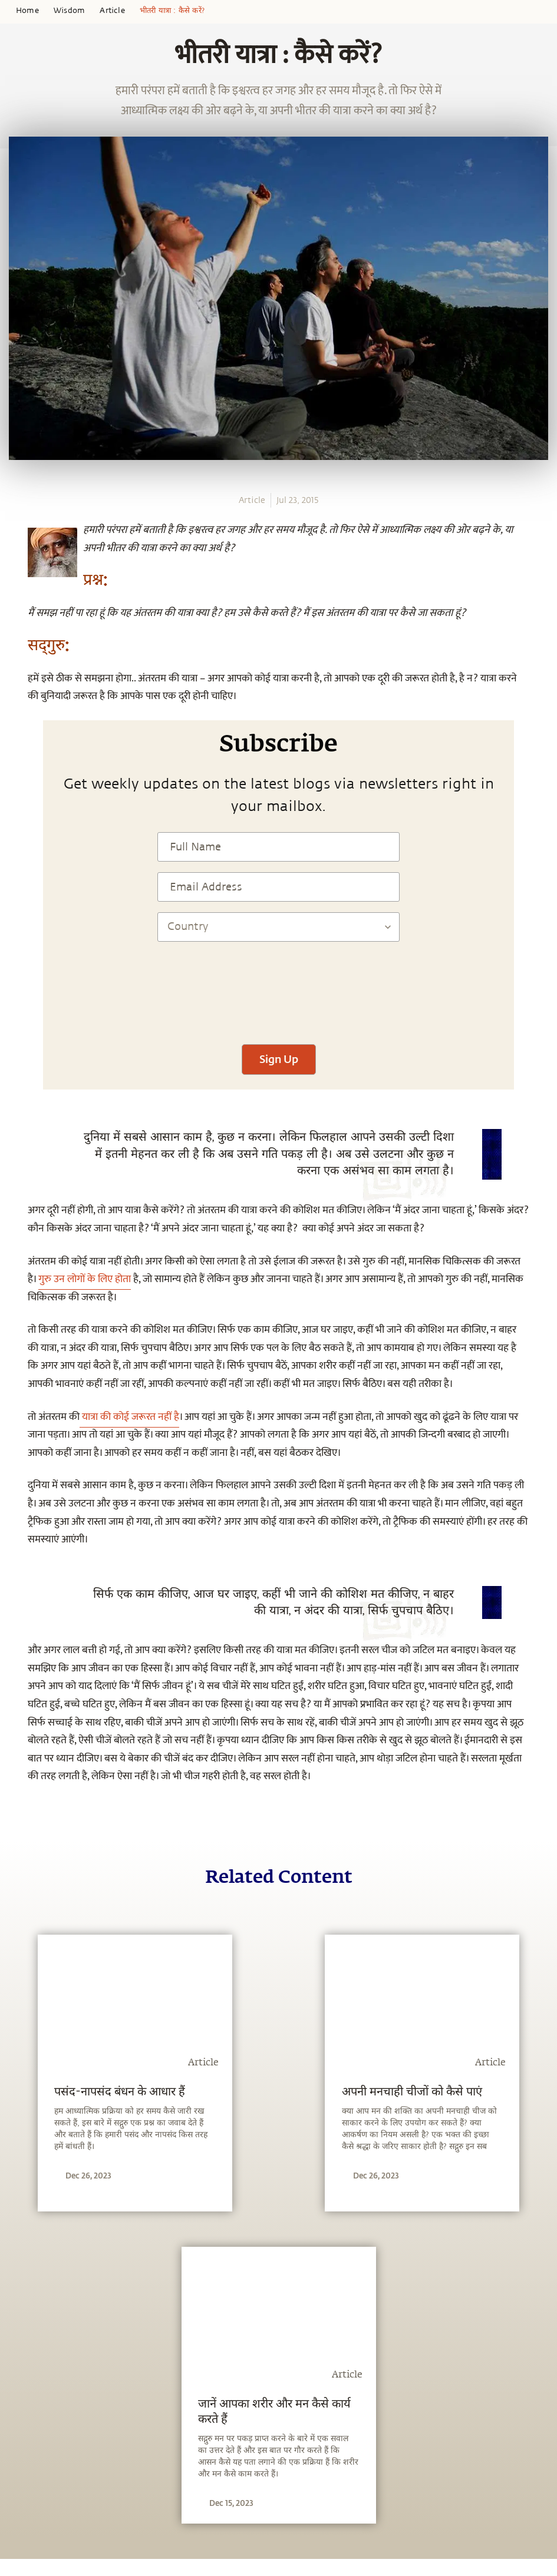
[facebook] (13, 545)
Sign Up (278, 1059)
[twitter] (13, 567)
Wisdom (69, 10)
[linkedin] (13, 588)
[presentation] (278, 999)
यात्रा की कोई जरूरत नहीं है (129, 1417)
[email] (13, 609)
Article (112, 10)
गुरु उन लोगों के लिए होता (84, 1279)
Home (27, 10)
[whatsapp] (16, 523)
